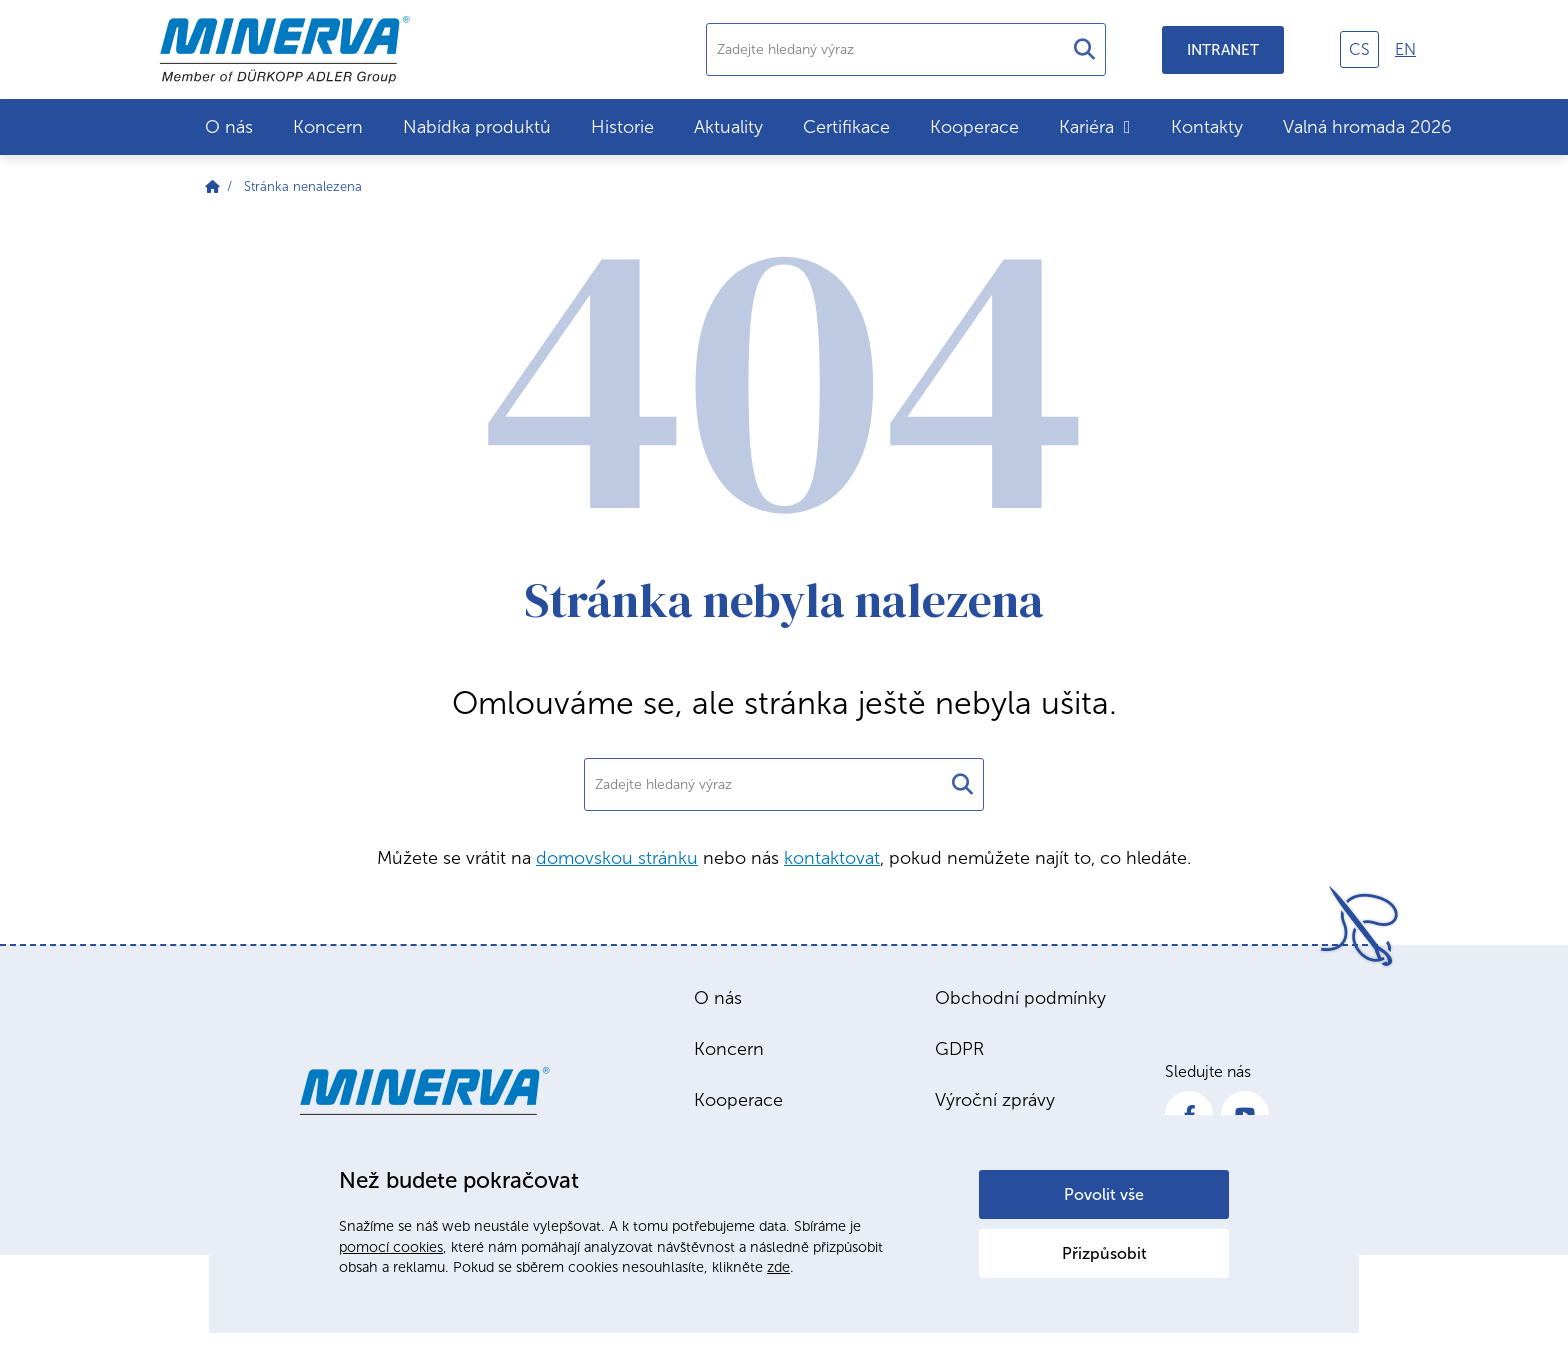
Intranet (1223, 50)
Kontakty (1207, 127)
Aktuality (728, 127)
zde (778, 1267)
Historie (622, 127)
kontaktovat (832, 858)
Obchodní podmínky (1020, 998)
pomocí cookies (391, 1247)
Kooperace (974, 127)
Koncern (328, 127)
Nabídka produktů (477, 127)
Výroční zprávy (995, 1100)
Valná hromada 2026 (1367, 127)
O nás (229, 127)
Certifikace (846, 127)
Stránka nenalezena (303, 186)
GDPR (959, 1049)
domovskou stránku (617, 858)
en (1405, 49)
